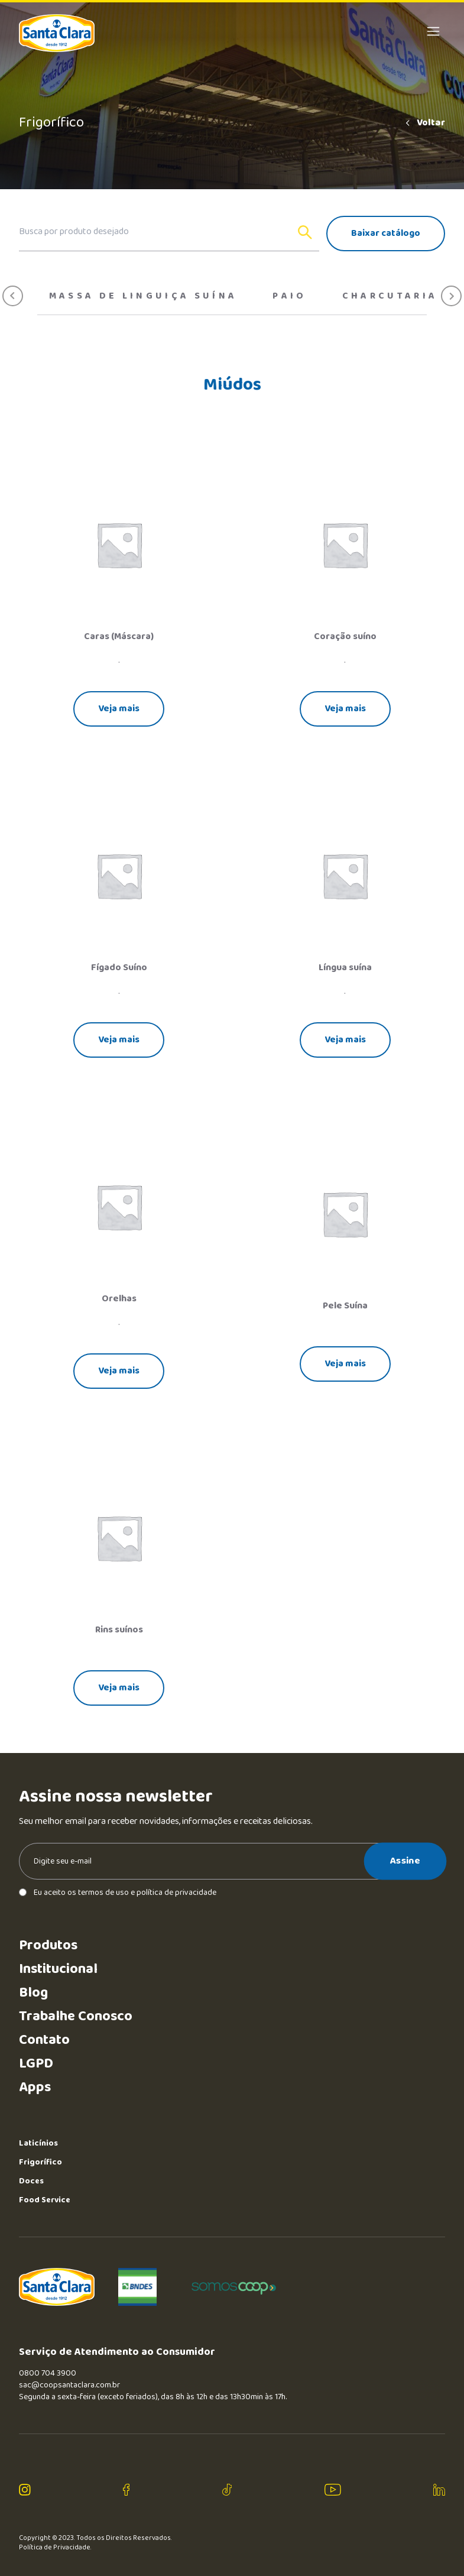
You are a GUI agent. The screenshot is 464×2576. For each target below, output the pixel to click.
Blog (33, 1992)
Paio (289, 296)
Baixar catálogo (385, 233)
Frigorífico (40, 2162)
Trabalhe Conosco (75, 2016)
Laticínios (38, 2143)
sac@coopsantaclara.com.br (69, 2385)
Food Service (44, 2199)
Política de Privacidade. (55, 2547)
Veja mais (118, 708)
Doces (31, 2181)
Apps (35, 2087)
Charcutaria (390, 296)
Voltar (424, 123)
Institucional (58, 1969)
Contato (44, 2040)
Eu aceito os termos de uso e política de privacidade (117, 1892)
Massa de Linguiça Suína (143, 296)
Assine (405, 1860)
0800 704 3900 (47, 2373)
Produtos (48, 1945)
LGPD (36, 2063)
